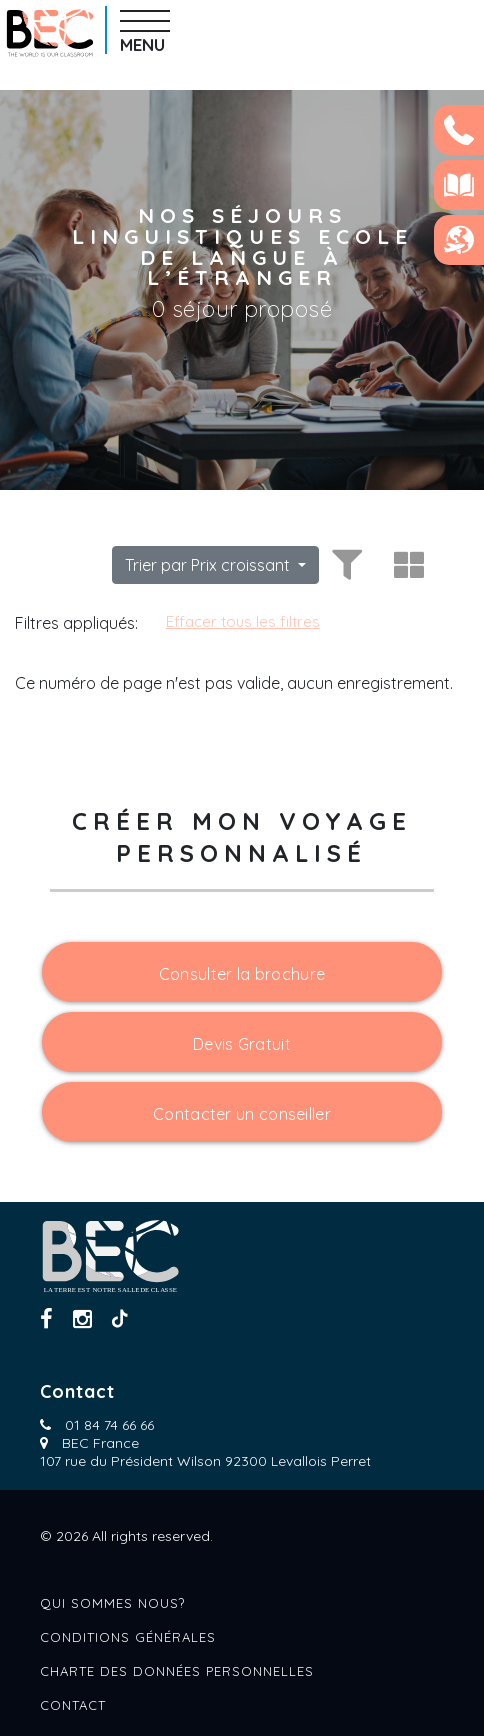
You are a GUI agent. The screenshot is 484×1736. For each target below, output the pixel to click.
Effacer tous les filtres (243, 621)
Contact (73, 1705)
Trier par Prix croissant (209, 565)
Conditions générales (128, 1637)
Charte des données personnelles (177, 1671)
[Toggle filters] (344, 565)
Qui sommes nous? (112, 1603)
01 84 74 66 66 (109, 1425)
